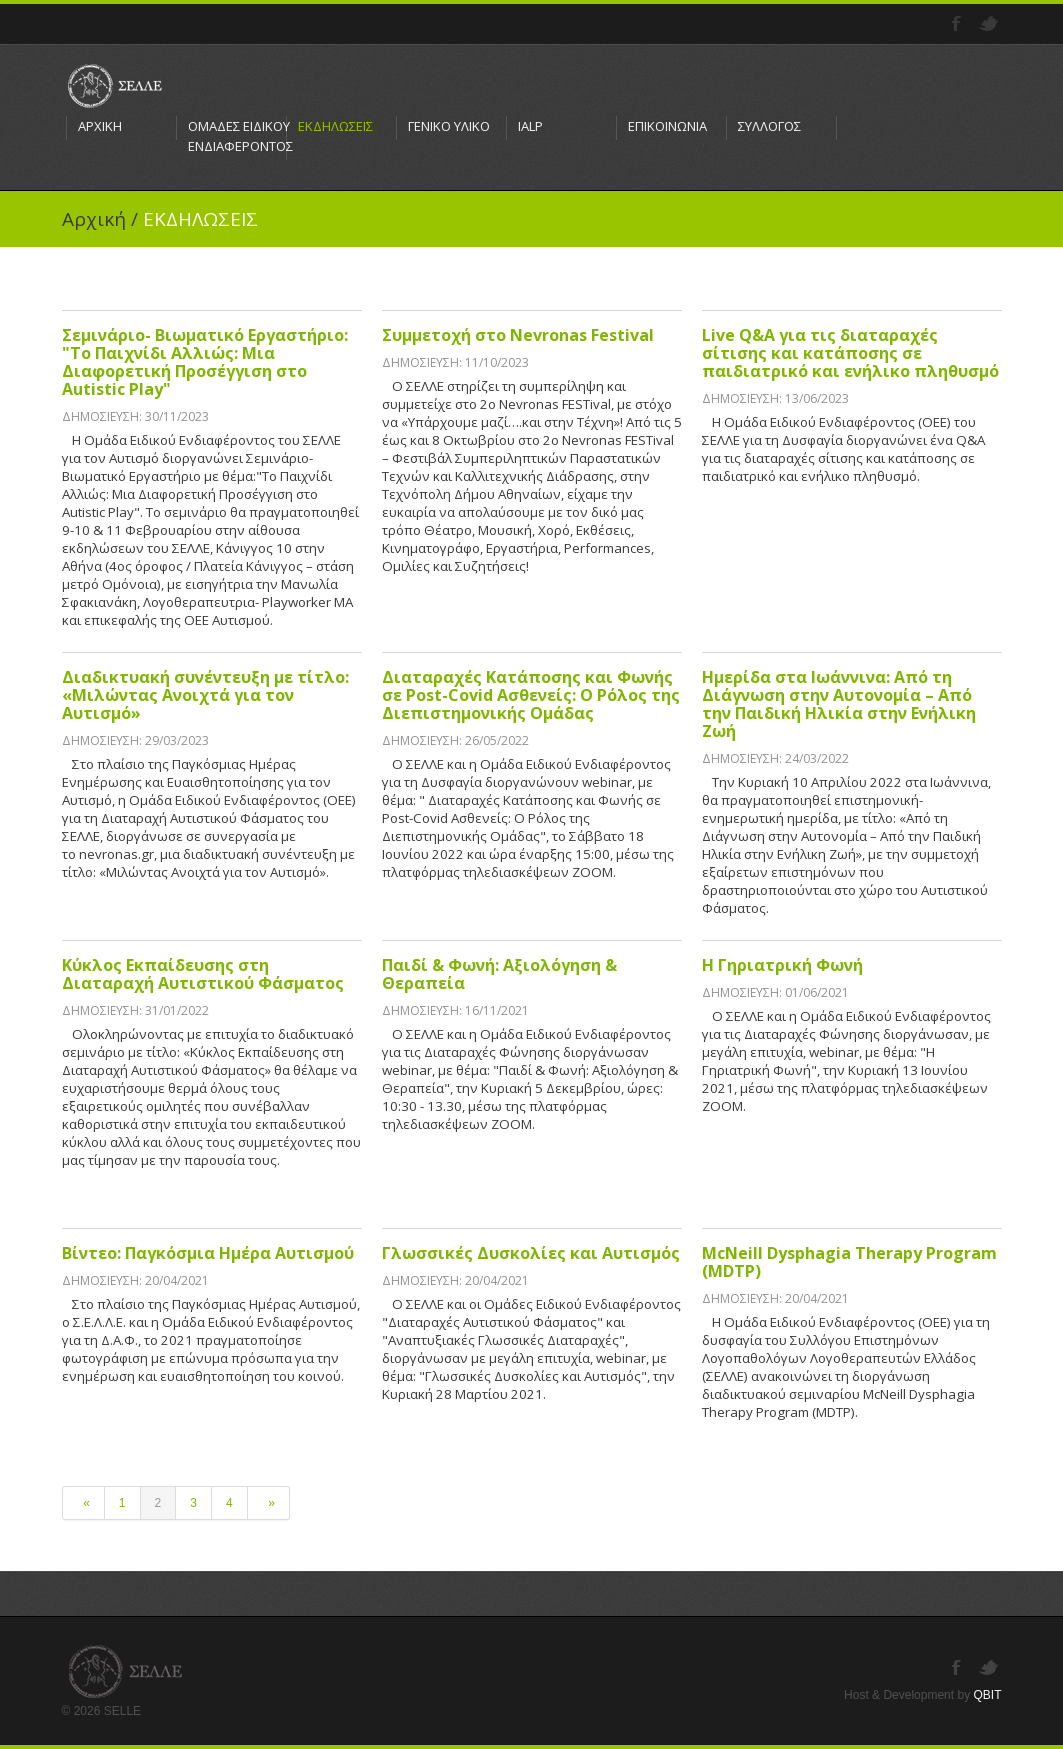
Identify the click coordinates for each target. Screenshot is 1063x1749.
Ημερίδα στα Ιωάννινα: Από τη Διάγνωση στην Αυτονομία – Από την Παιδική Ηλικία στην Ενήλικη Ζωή (839, 704)
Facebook (958, 24)
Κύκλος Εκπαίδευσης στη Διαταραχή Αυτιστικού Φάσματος (203, 974)
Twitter (990, 24)
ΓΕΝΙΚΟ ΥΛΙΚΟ (449, 126)
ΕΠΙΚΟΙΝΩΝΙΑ (667, 126)
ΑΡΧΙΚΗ (100, 126)
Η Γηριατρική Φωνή (782, 965)
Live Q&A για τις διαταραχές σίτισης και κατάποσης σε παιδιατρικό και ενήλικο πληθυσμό (850, 353)
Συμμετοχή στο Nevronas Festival (518, 335)
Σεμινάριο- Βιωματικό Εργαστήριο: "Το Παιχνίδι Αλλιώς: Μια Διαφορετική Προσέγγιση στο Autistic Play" (205, 362)
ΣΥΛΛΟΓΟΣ (769, 126)
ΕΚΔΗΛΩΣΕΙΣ (335, 126)
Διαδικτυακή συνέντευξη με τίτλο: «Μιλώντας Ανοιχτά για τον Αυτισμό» (205, 695)
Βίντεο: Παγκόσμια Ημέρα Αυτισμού (208, 1253)
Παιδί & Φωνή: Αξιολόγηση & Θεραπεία (499, 974)
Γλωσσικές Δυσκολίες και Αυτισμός (531, 1253)
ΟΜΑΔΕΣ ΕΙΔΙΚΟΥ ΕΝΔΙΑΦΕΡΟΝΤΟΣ (231, 136)
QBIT (987, 1695)
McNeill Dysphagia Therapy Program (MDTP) (849, 1262)
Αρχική (94, 219)
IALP (530, 126)
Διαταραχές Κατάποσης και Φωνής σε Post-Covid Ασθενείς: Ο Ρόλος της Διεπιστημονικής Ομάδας (531, 695)
